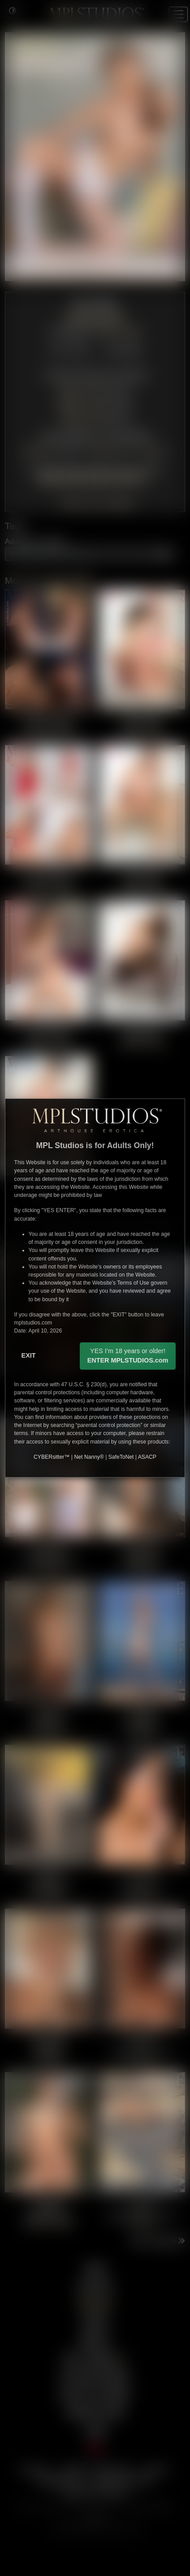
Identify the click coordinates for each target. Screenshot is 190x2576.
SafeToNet (121, 1457)
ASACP (147, 1457)
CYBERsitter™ (51, 1457)
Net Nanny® (89, 1457)
